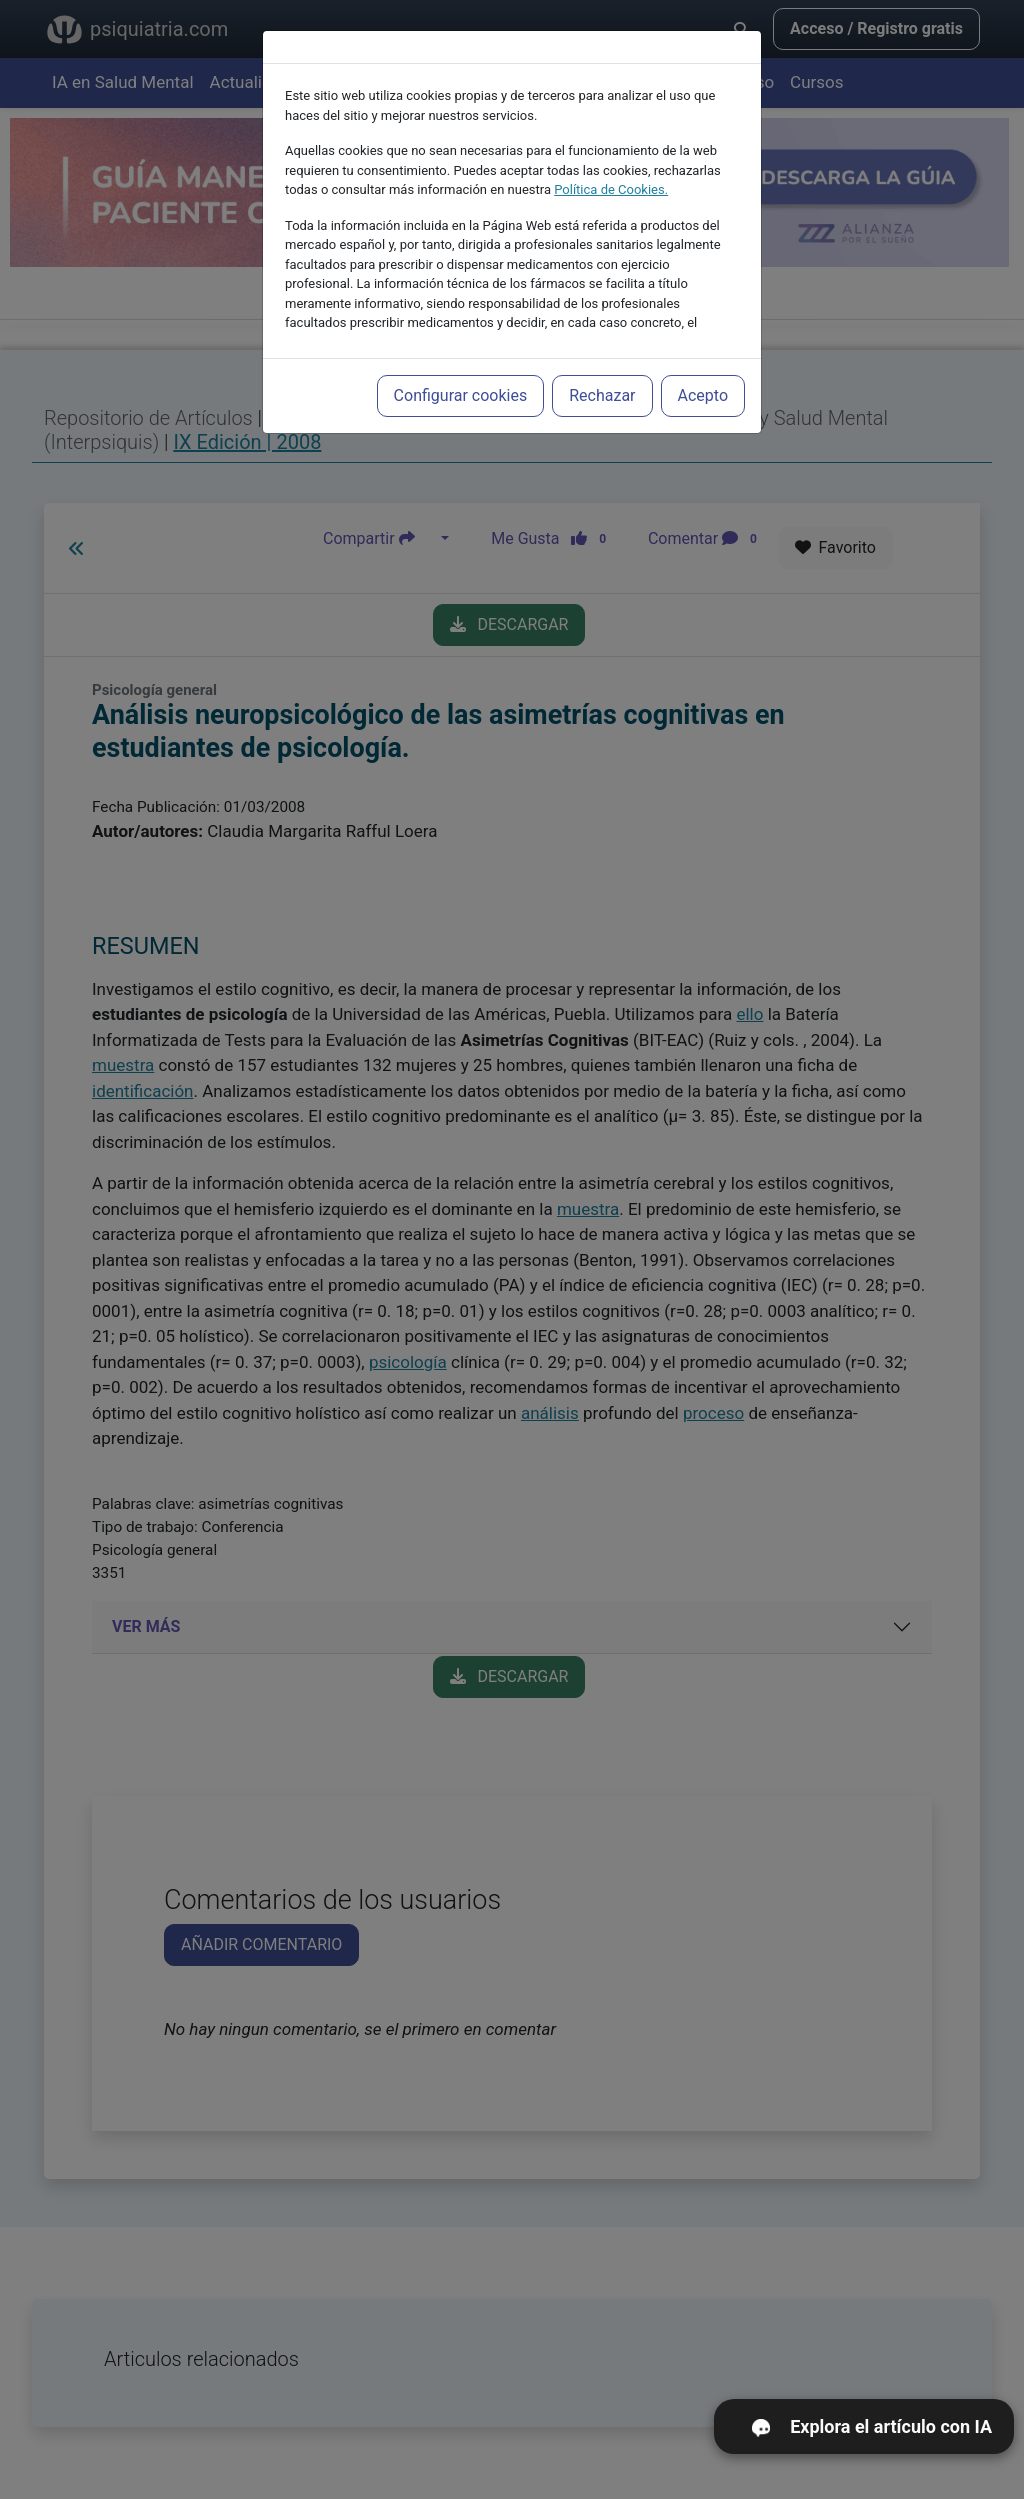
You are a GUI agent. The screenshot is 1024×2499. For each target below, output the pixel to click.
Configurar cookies (461, 362)
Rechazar (602, 362)
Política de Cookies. (611, 156)
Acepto (703, 362)
